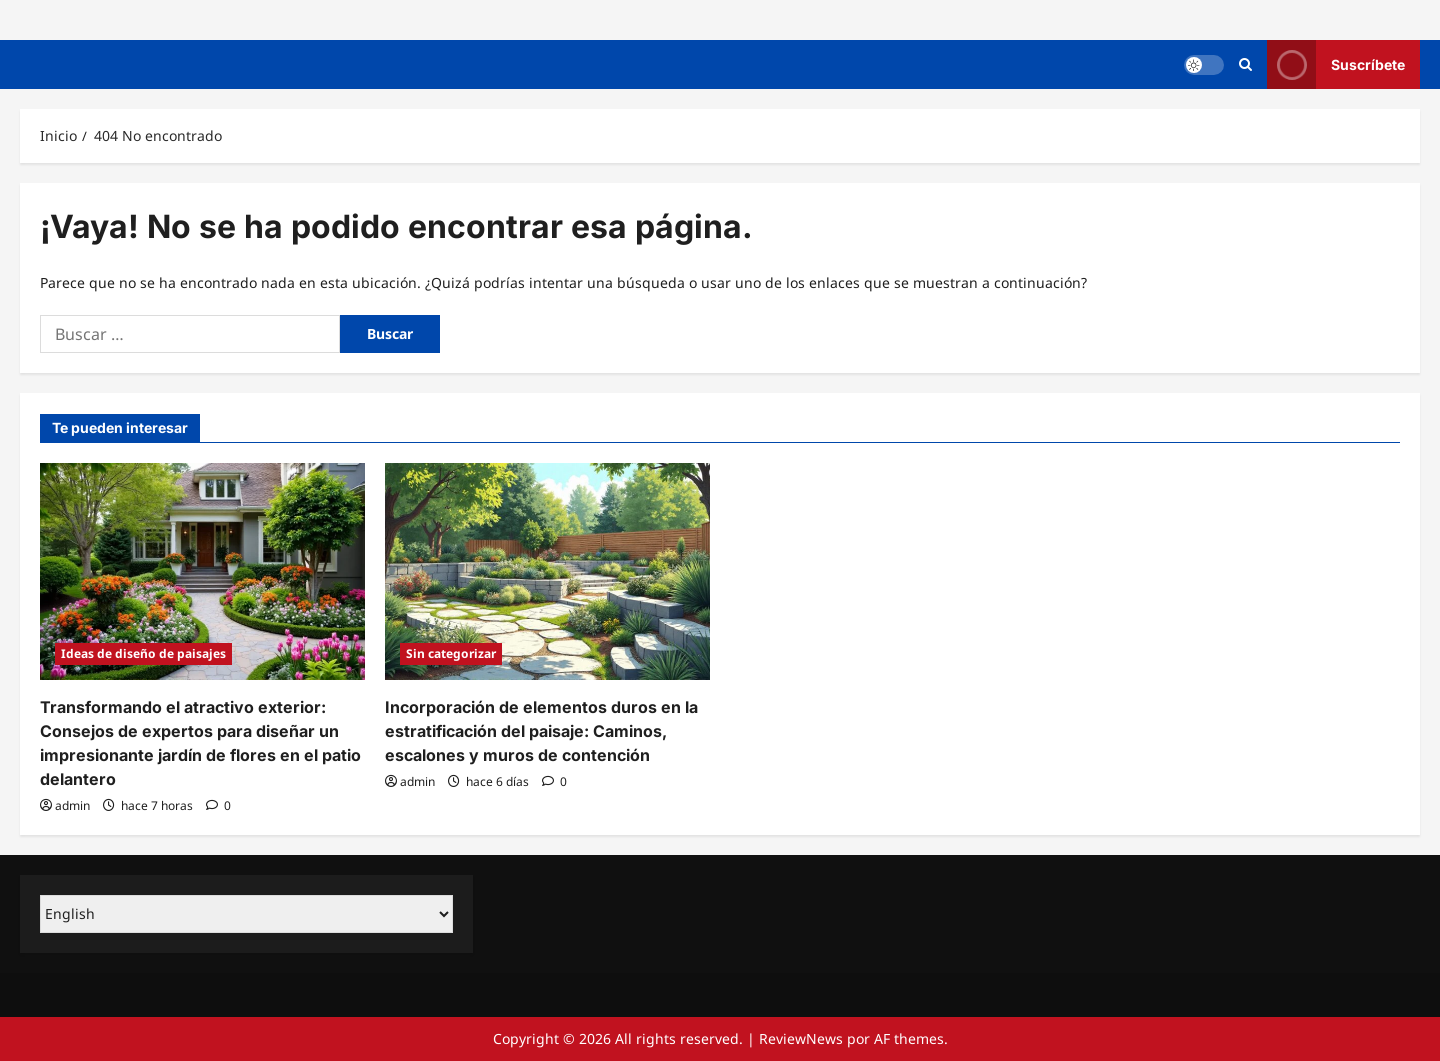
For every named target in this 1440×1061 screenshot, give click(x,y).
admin (72, 805)
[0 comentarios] (218, 805)
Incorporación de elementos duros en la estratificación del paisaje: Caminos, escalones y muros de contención (541, 731)
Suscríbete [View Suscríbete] (1336, 64)
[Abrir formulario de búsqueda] (1245, 64)
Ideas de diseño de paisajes (143, 653)
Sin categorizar (451, 653)
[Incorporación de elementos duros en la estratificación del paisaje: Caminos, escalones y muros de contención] (547, 571)
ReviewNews (801, 1038)
